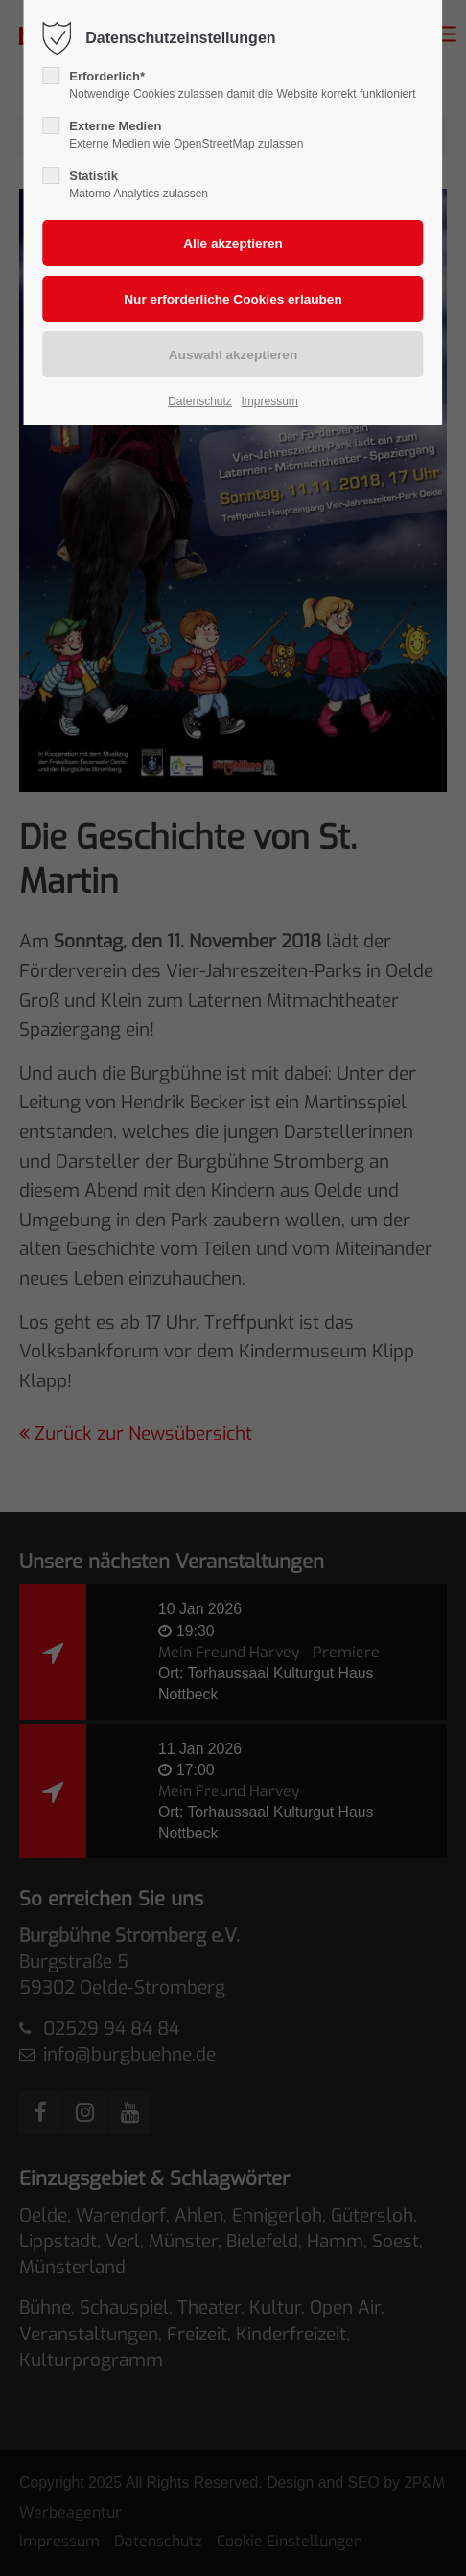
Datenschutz (200, 401)
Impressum (269, 401)
